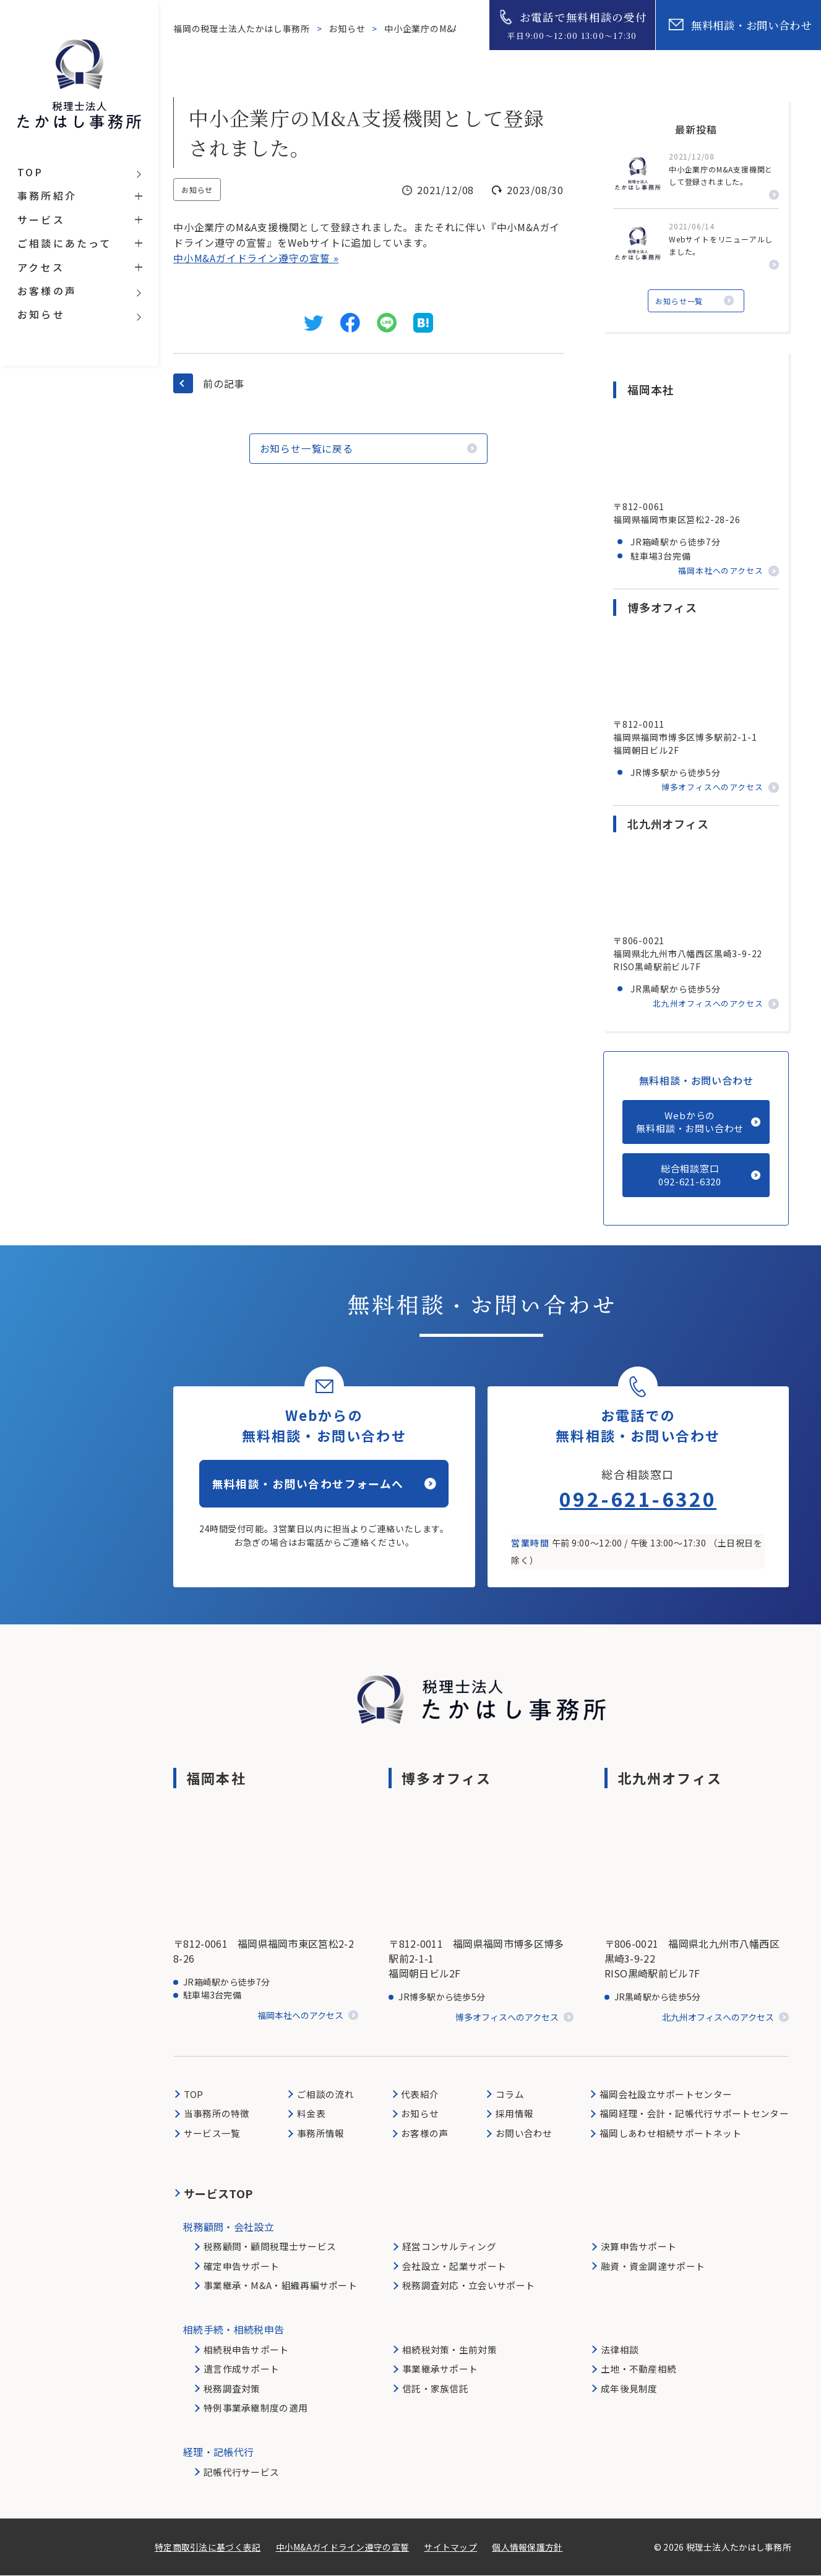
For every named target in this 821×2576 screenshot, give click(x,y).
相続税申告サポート (246, 2350)
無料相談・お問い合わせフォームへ (308, 1486)
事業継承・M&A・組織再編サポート (280, 2285)
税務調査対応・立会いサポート (468, 2285)
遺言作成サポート (241, 2369)
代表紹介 (420, 2094)
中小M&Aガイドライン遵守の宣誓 (343, 2547)
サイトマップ (451, 2547)
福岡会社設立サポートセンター (666, 2094)
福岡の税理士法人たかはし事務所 (242, 28)
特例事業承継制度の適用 (255, 2408)
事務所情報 (320, 2133)
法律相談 (619, 2350)
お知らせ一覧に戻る (312, 448)
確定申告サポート (241, 2265)
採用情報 (514, 2113)
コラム (510, 2094)
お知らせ (348, 28)
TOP (194, 2094)
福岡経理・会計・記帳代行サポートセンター (694, 2113)
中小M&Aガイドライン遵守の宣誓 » (255, 257)
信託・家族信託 (435, 2388)
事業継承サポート (440, 2369)
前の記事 (223, 383)
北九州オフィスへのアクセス (708, 1004)
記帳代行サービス (241, 2472)
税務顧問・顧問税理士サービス (270, 2246)
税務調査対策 (232, 2388)
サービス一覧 (212, 2133)
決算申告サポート (638, 2246)
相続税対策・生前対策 (449, 2350)
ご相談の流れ (325, 2094)
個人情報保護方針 (527, 2547)
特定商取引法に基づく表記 (207, 2547)
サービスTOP (218, 2193)
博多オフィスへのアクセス (712, 787)
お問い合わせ (524, 2133)
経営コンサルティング (449, 2246)
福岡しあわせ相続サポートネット (670, 2133)
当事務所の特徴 (217, 2113)
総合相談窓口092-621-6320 (689, 1175)
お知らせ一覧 (679, 300)
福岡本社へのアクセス (720, 570)
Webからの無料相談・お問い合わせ (690, 1122)
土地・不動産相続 (638, 2369)
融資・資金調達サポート (653, 2265)
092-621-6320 (637, 1499)
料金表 (311, 2113)
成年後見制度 (629, 2388)
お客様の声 (424, 2133)
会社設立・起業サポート (454, 2265)
